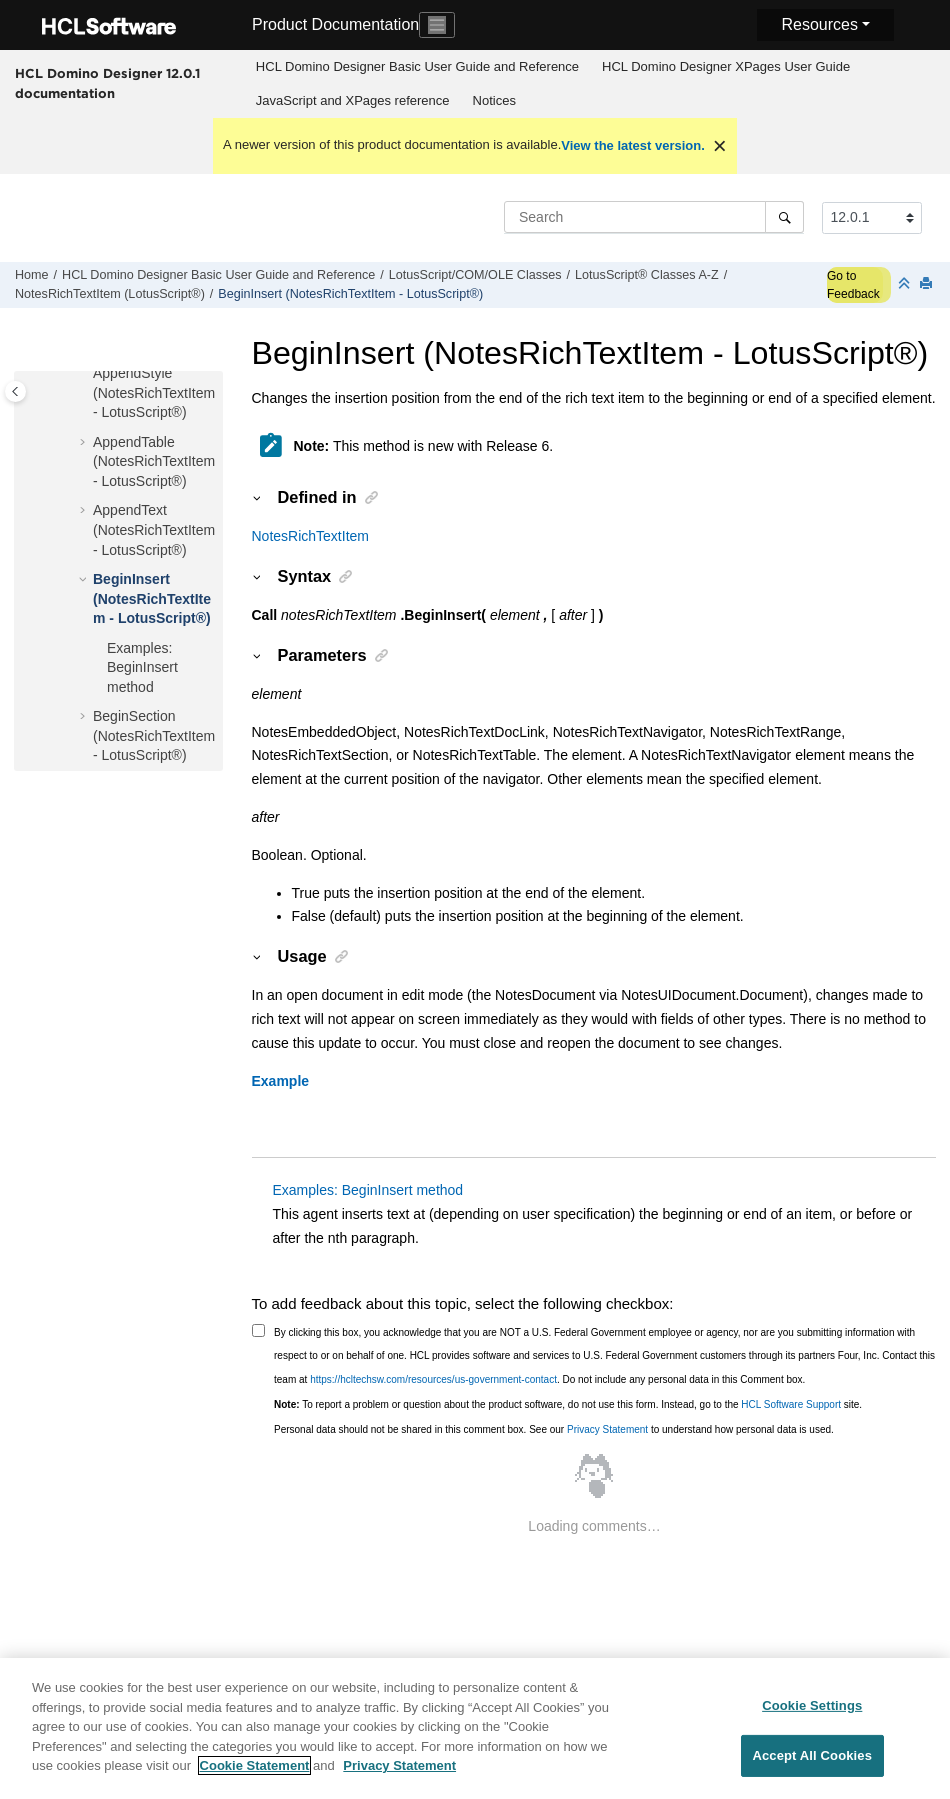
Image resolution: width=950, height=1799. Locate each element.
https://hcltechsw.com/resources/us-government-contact (433, 1379)
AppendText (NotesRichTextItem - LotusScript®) (154, 529)
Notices (494, 100)
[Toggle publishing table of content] (15, 391)
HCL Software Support (791, 1404)
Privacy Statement (607, 1429)
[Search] (784, 217)
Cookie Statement (255, 1776)
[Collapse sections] (906, 284)
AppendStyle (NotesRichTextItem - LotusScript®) (154, 392)
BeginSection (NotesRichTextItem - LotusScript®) (154, 735)
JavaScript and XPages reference (353, 100)
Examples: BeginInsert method (142, 667)
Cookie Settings (812, 1715)
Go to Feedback (853, 285)
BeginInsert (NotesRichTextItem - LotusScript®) (350, 294)
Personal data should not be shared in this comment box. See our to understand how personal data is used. (554, 1429)
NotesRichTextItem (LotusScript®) (110, 294)
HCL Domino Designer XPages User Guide (726, 66)
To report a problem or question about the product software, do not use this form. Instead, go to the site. (568, 1404)
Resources (819, 24)
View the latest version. (633, 145)
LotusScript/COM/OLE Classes (475, 275)
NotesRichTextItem (310, 536)
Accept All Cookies (812, 1766)
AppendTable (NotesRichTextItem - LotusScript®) (154, 461)
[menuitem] (417, 67)
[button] (85, 374)
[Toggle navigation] (437, 25)
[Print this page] (928, 284)
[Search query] (654, 217)
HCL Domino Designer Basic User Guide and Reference (417, 66)
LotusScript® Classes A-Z (647, 275)
